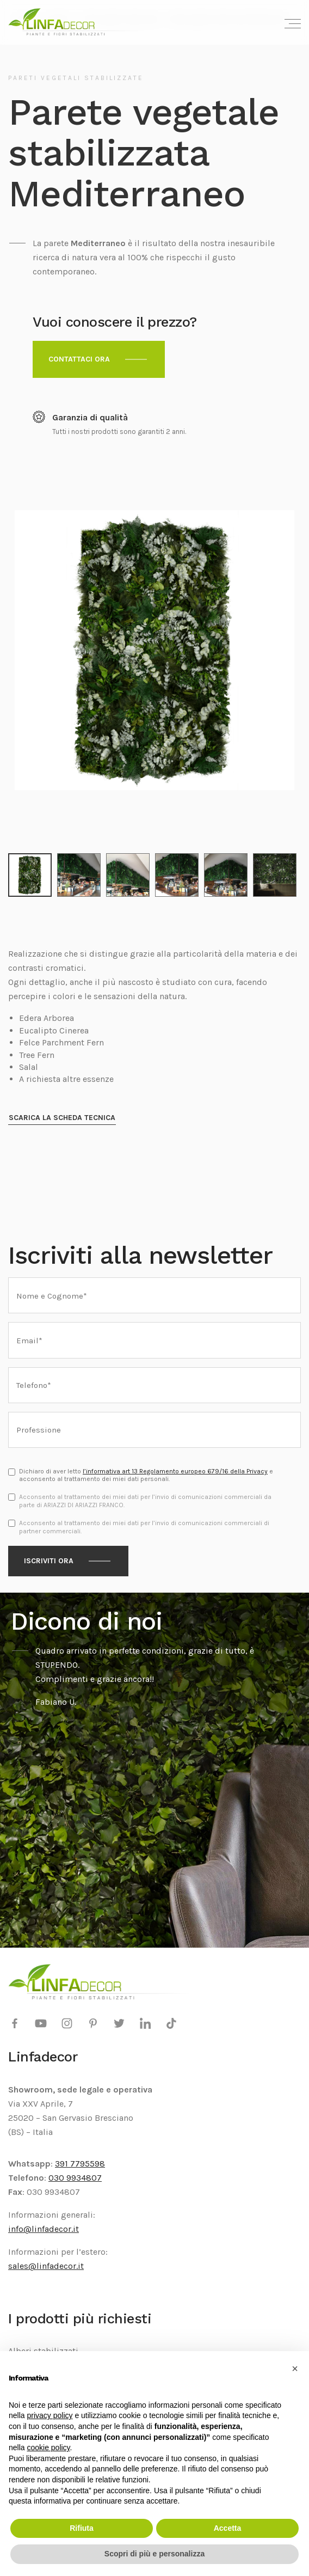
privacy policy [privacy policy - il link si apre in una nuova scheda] (49, 2415)
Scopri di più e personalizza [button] (154, 2553)
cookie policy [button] (48, 2447)
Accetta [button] (228, 2528)
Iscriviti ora (48, 1560)
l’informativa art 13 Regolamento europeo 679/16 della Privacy (175, 1471)
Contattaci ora (79, 359)
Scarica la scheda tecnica (62, 1117)
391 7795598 (80, 2163)
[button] (295, 2368)
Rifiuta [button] (82, 2528)
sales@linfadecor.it (46, 2266)
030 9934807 (75, 2178)
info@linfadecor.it (43, 2229)
